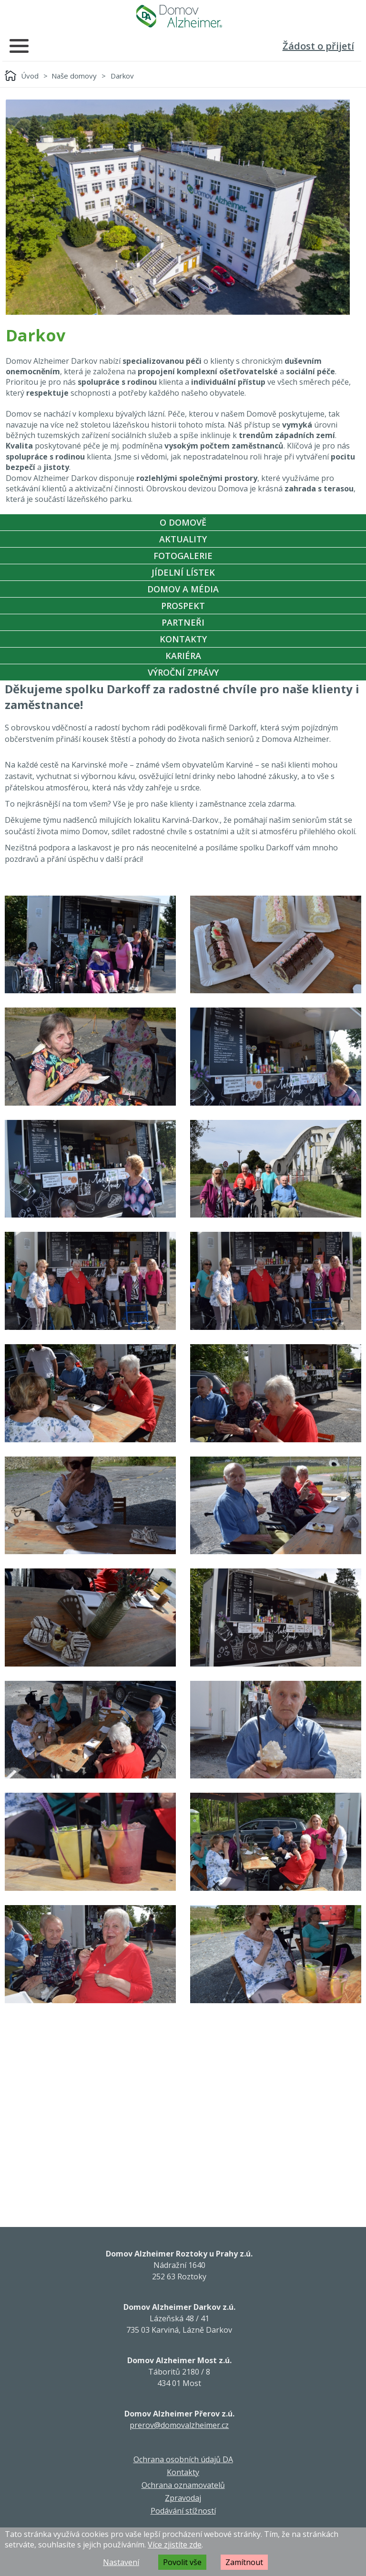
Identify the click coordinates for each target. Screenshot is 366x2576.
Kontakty (183, 639)
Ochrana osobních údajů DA (183, 2459)
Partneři (183, 622)
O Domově (183, 522)
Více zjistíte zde (175, 2544)
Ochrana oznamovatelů (183, 2485)
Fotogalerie (183, 555)
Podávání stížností (183, 2511)
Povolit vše (182, 2562)
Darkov (122, 75)
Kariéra (183, 655)
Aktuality (183, 539)
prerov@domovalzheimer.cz (179, 2425)
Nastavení (121, 2562)
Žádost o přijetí (318, 46)
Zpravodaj (183, 2498)
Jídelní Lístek (183, 572)
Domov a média (183, 589)
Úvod (30, 75)
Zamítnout (244, 2562)
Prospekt (183, 605)
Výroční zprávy (183, 672)
